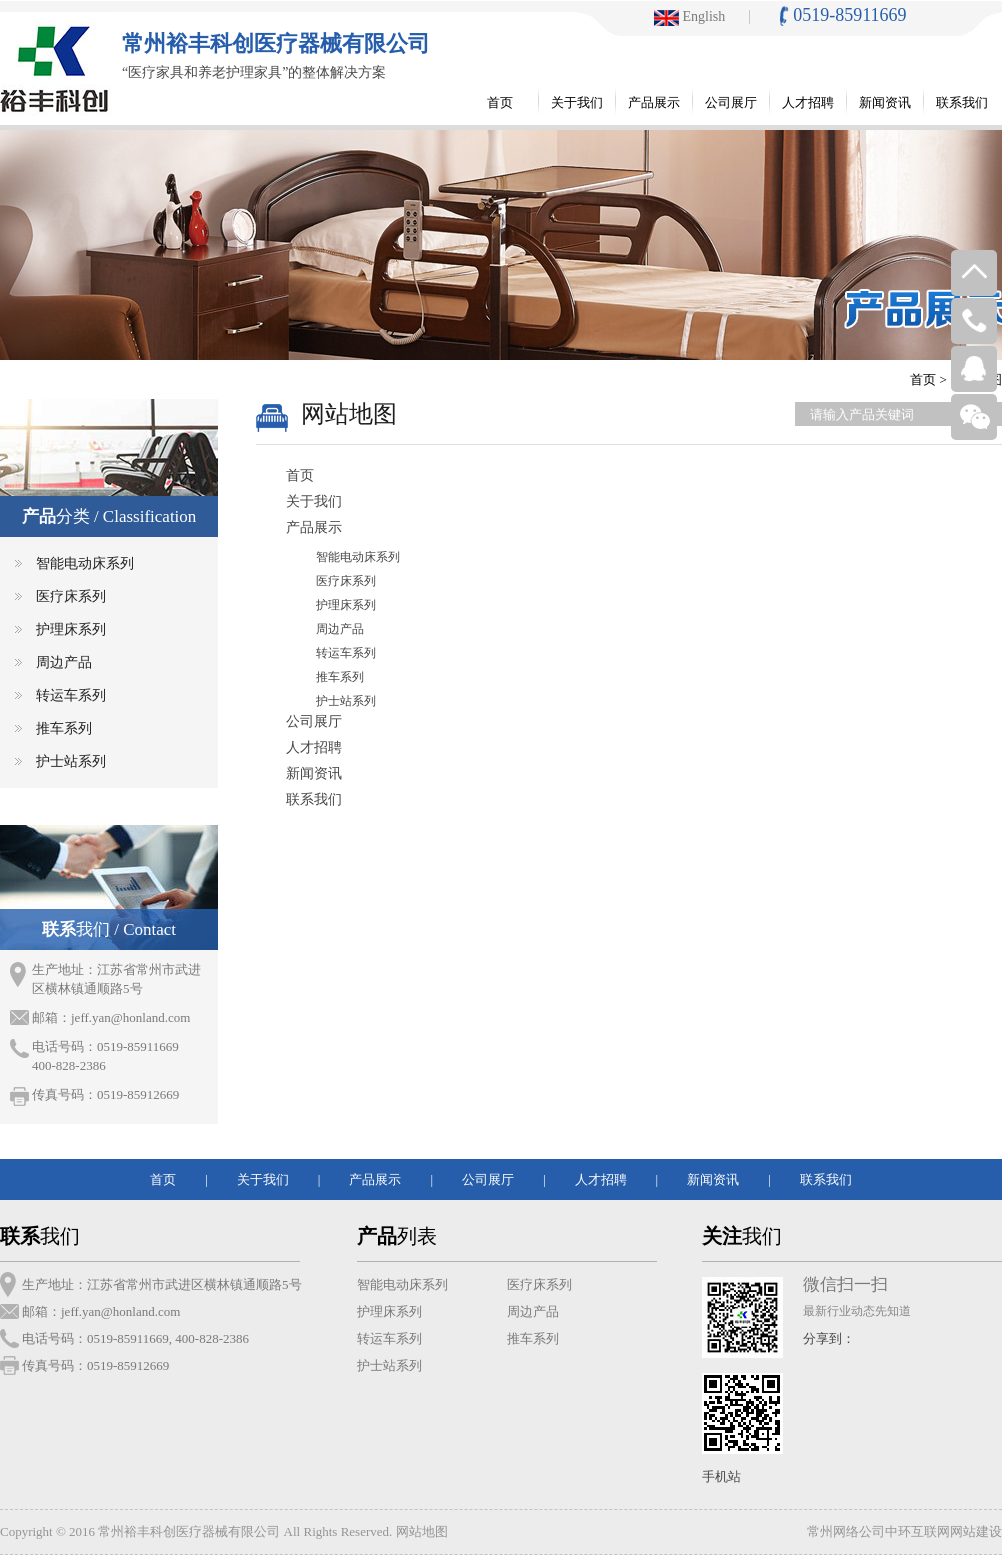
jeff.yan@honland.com (130, 1017)
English (689, 16)
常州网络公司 (846, 1531)
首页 (923, 379)
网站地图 (422, 1531)
